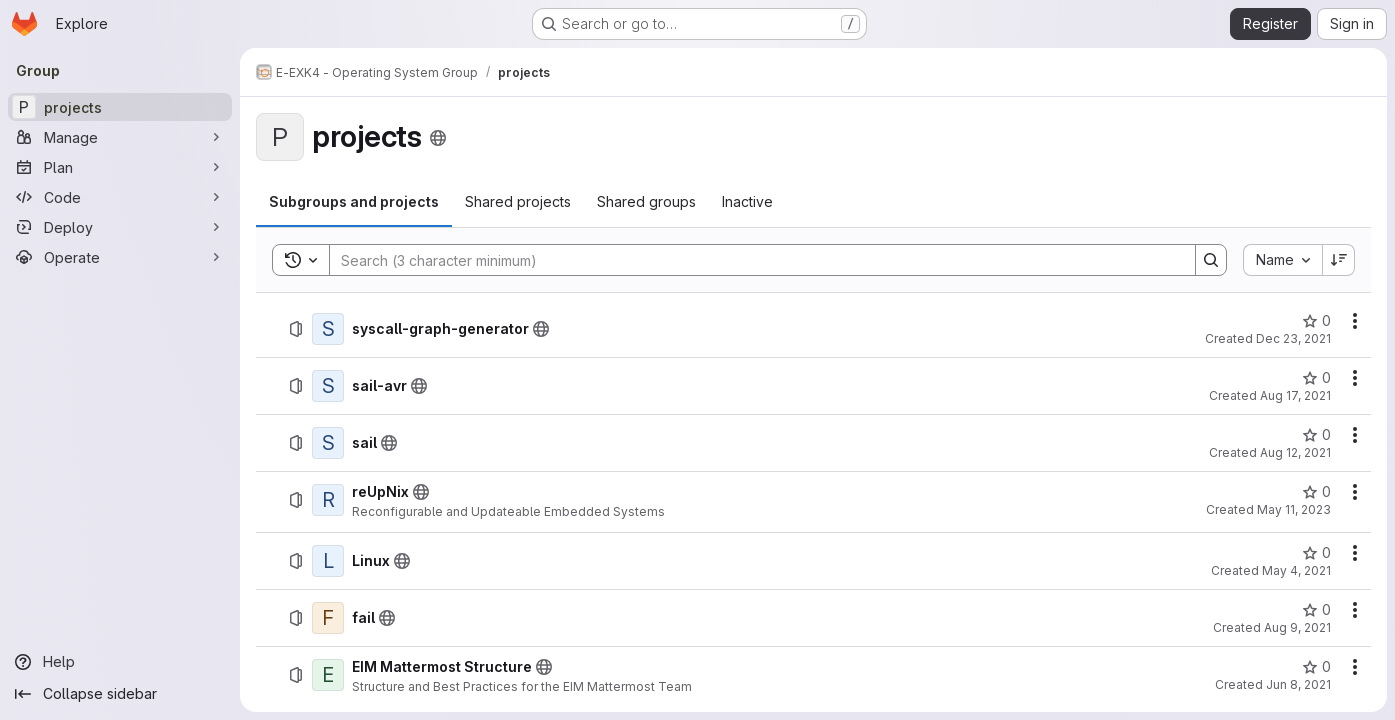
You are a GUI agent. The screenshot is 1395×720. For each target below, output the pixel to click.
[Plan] (120, 167)
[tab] (354, 202)
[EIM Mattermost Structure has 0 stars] (1316, 667)
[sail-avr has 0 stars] (1316, 378)
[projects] (120, 107)
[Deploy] (120, 227)
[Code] (120, 197)
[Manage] (120, 137)
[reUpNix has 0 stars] (1316, 492)
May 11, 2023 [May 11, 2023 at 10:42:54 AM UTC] (1294, 509)
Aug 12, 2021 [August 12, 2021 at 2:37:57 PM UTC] (1295, 452)
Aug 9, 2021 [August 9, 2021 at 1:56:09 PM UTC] (1297, 627)
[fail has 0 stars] (1316, 610)
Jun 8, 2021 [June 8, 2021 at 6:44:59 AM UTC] (1298, 684)
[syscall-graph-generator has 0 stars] (1316, 321)
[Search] (752, 260)
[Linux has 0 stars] (1316, 553)
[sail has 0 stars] (1316, 435)
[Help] (120, 662)
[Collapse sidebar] (120, 694)
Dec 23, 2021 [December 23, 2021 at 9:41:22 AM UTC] (1293, 338)
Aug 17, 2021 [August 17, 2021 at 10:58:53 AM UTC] (1295, 395)
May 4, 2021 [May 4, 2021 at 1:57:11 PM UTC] (1296, 570)
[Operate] (120, 257)
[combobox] (1282, 260)
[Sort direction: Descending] (1339, 260)
